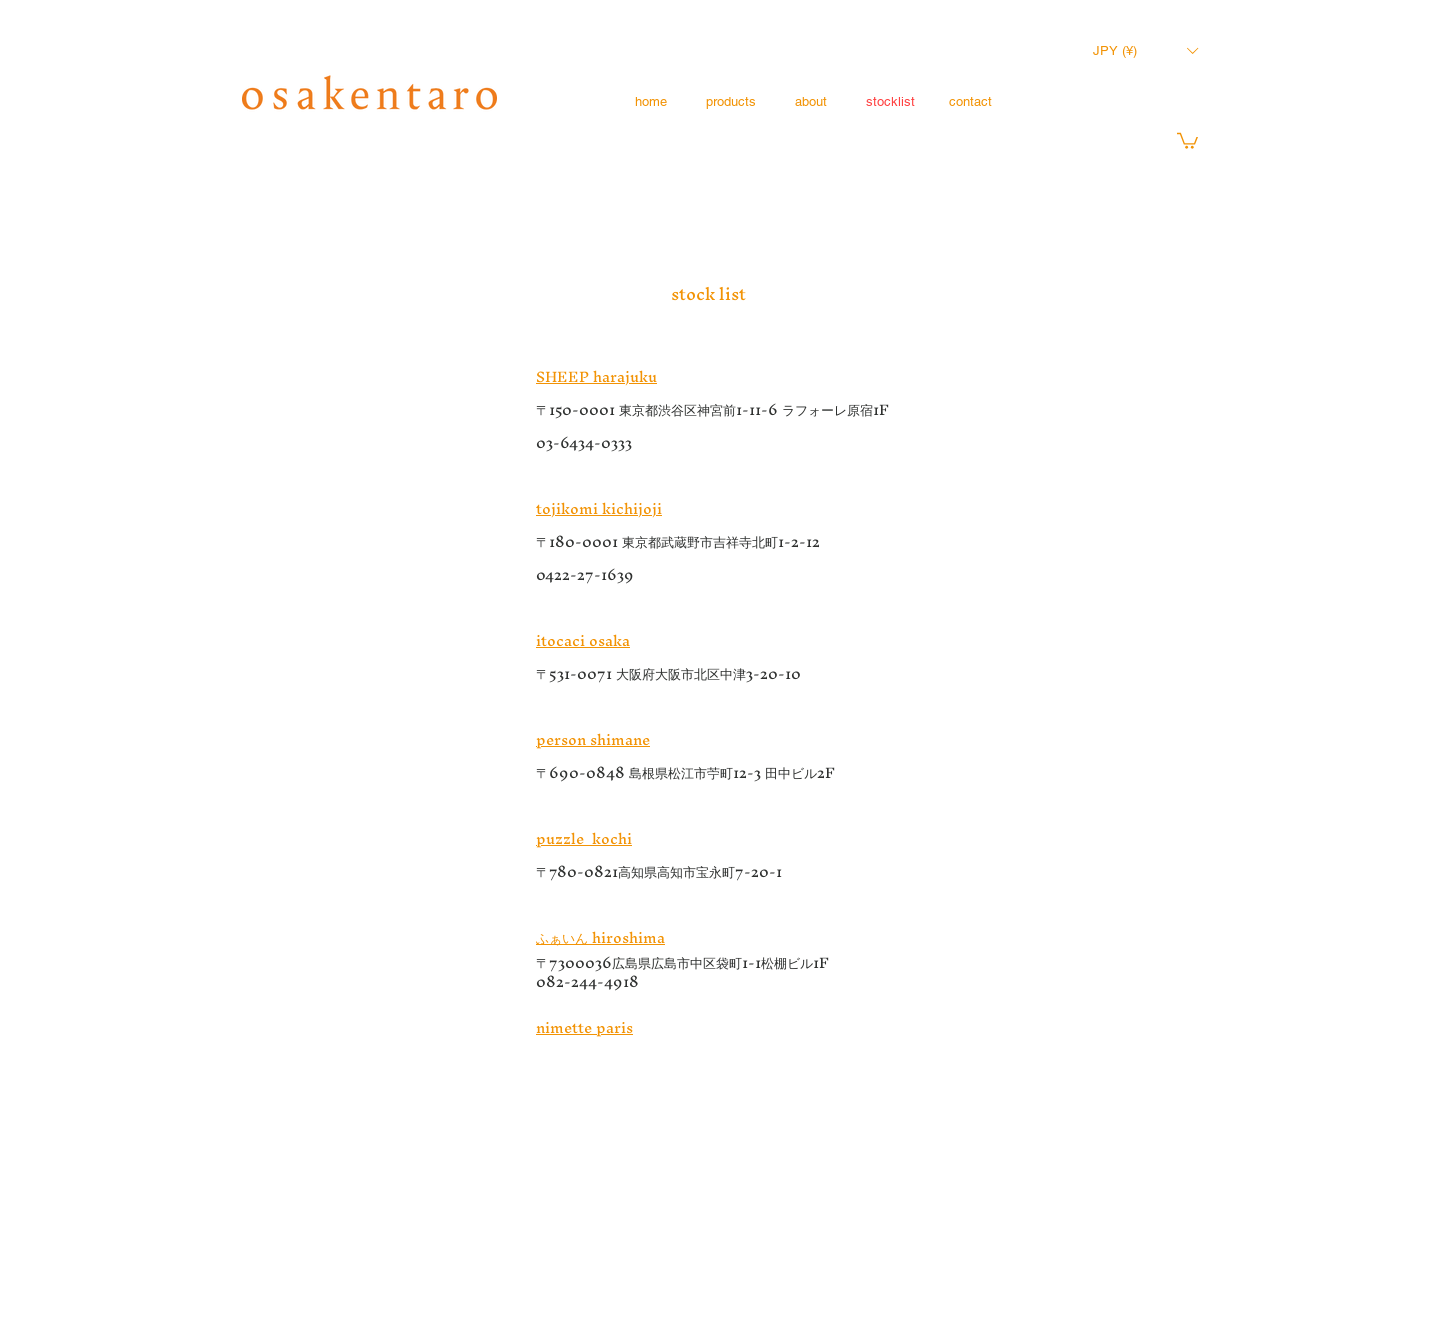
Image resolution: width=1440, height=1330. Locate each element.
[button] (1145, 50)
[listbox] (1145, 50)
